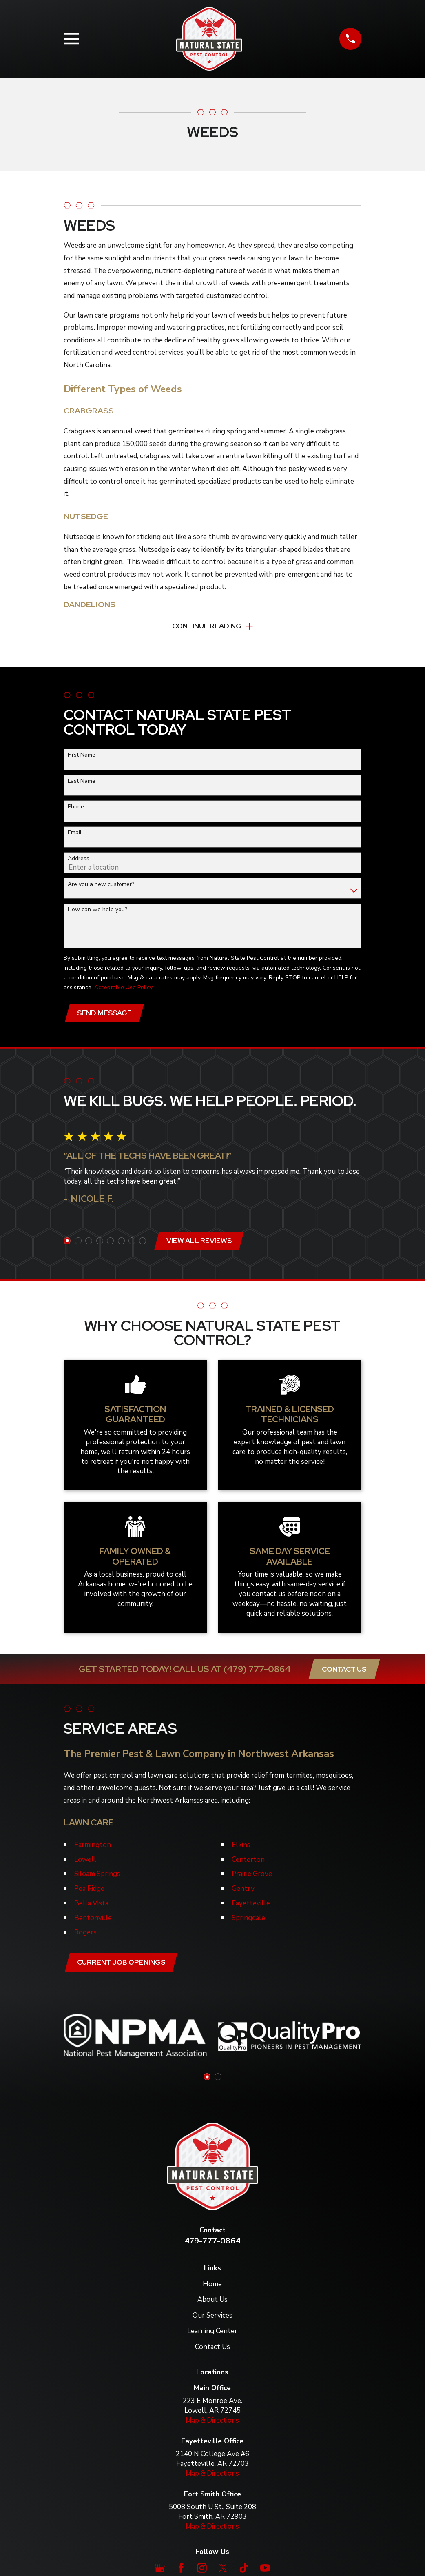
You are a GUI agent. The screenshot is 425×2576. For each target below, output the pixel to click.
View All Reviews (199, 1243)
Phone (76, 808)
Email (75, 834)
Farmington (92, 1848)
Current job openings (122, 1966)
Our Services (212, 2320)
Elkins (241, 1848)
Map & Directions (212, 2424)
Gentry (243, 1892)
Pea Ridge (89, 1892)
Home (212, 2288)
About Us (212, 2304)
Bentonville (93, 1921)
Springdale (248, 1921)
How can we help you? (97, 911)
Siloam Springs (97, 1877)
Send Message (105, 1014)
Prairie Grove (252, 1877)
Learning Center (212, 2336)
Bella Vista (91, 1907)
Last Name (81, 782)
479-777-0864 (212, 2245)
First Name (81, 756)
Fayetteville (251, 1907)
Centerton (248, 1863)
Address (78, 860)
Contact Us (344, 1672)
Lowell (85, 1863)
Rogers (85, 1936)
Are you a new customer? (101, 886)
